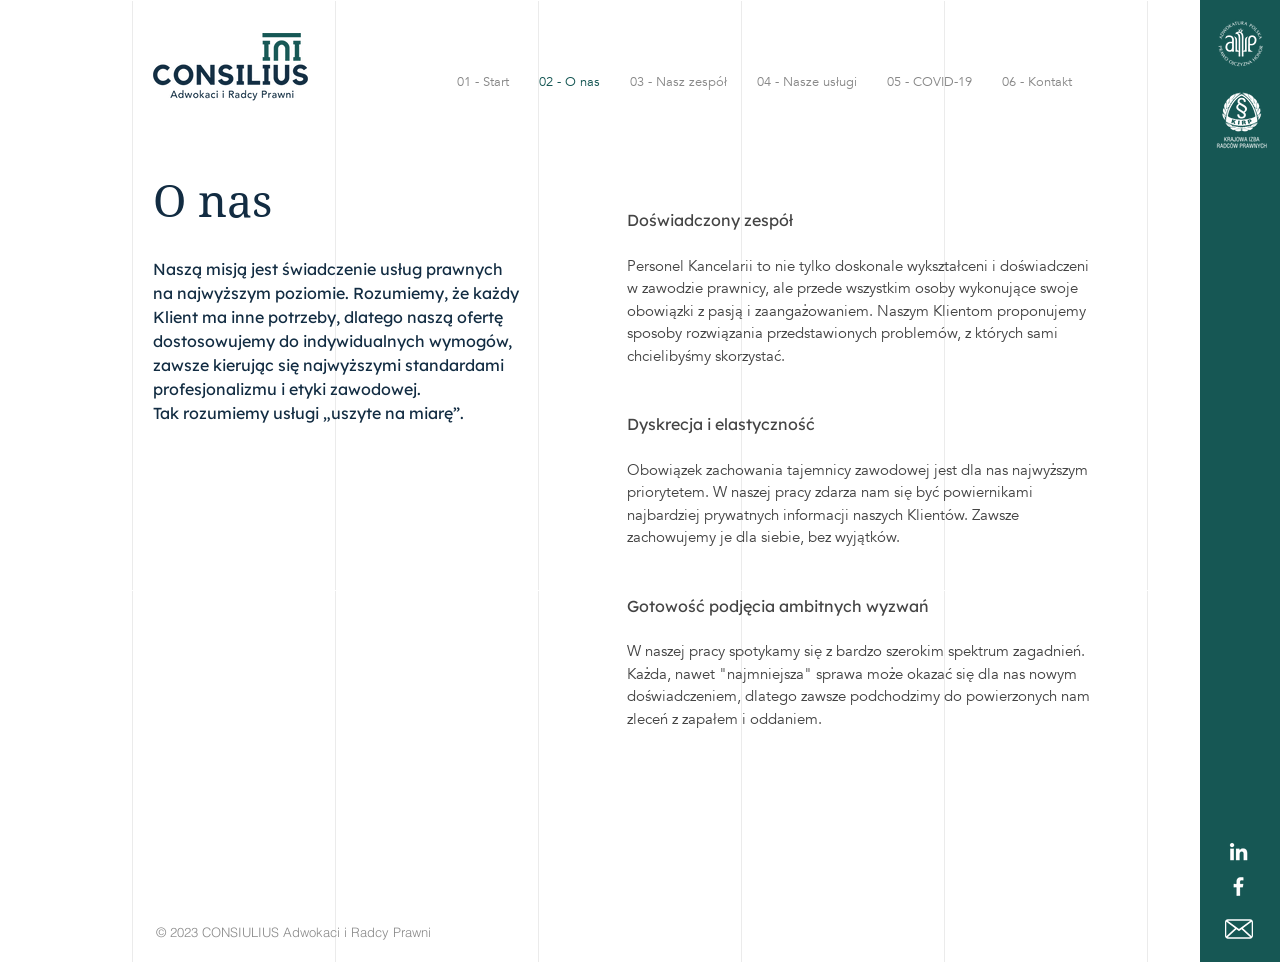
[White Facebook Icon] (1238, 886)
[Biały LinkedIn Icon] (1238, 851)
